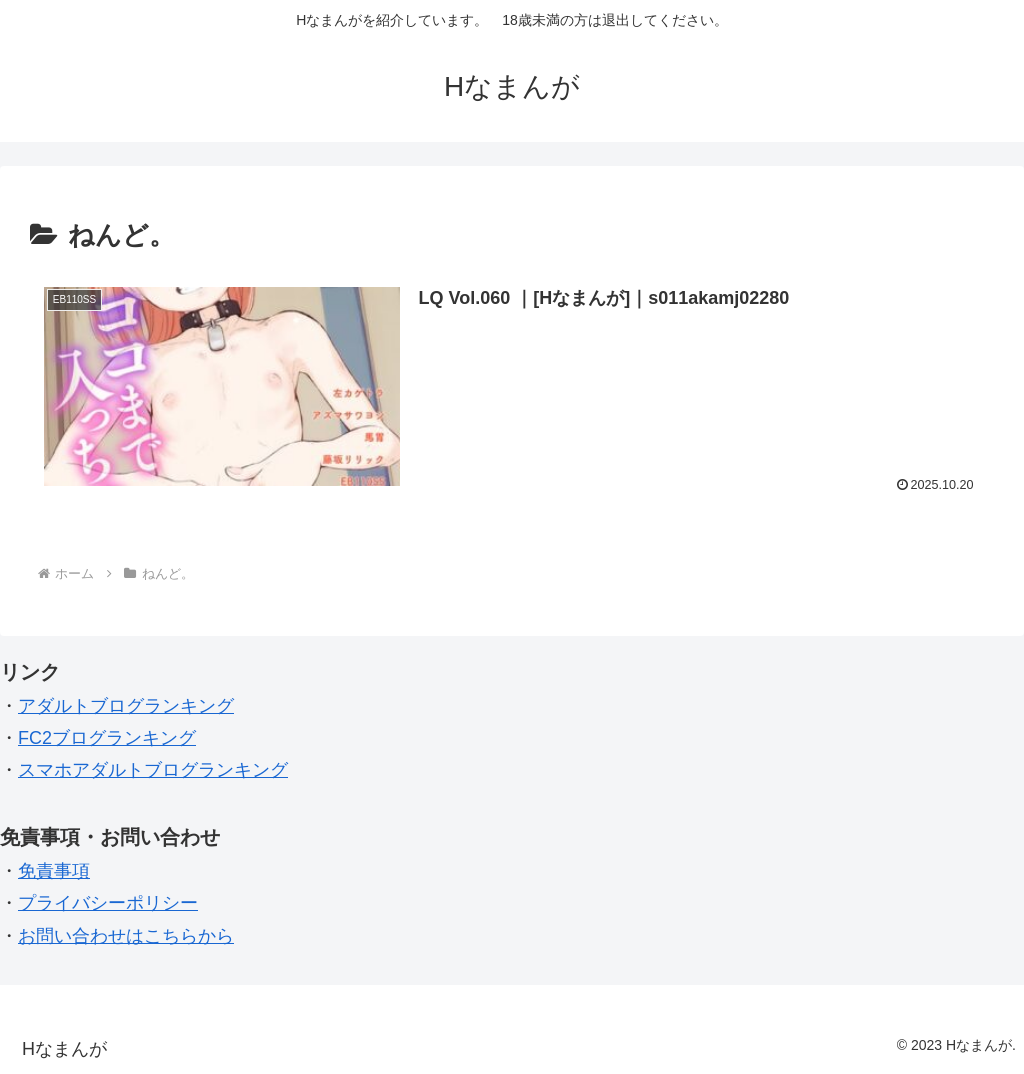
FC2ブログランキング (107, 738)
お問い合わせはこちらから (126, 936)
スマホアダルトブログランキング (153, 770)
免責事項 (54, 871)
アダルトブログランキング (126, 706)
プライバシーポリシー (108, 903)
